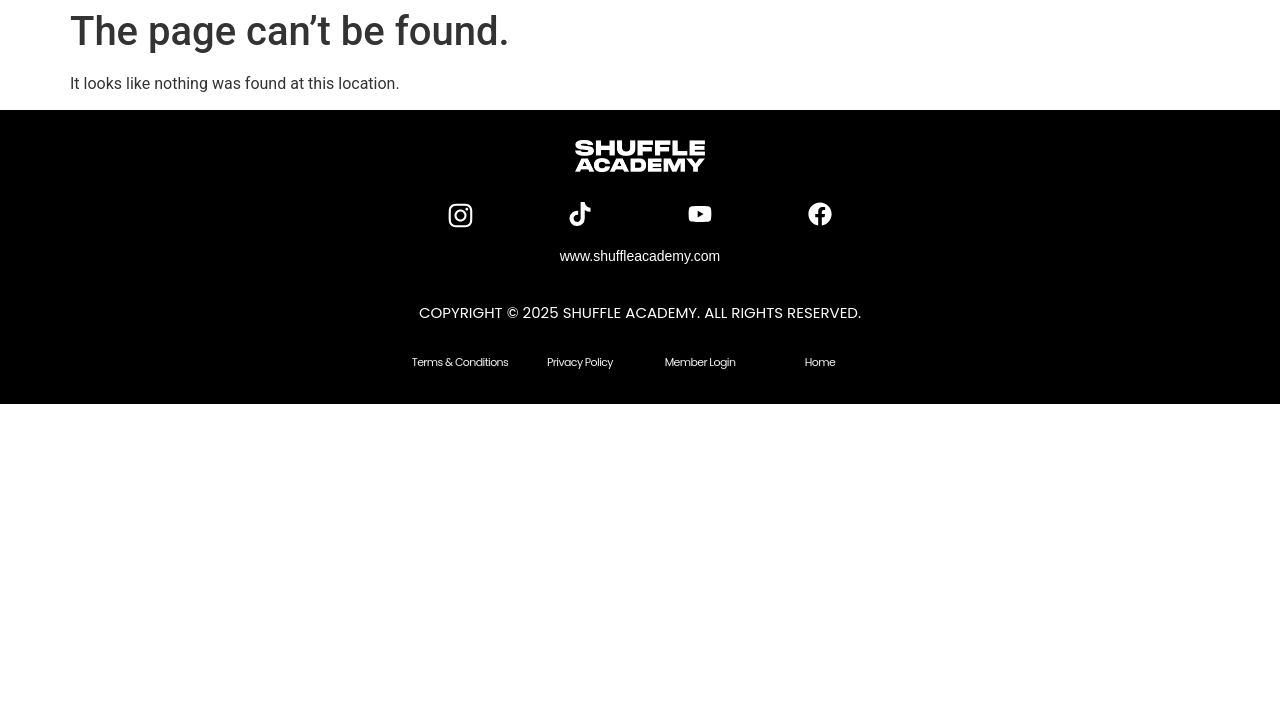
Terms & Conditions (460, 361)
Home (820, 361)
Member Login (700, 361)
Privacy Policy (580, 361)
